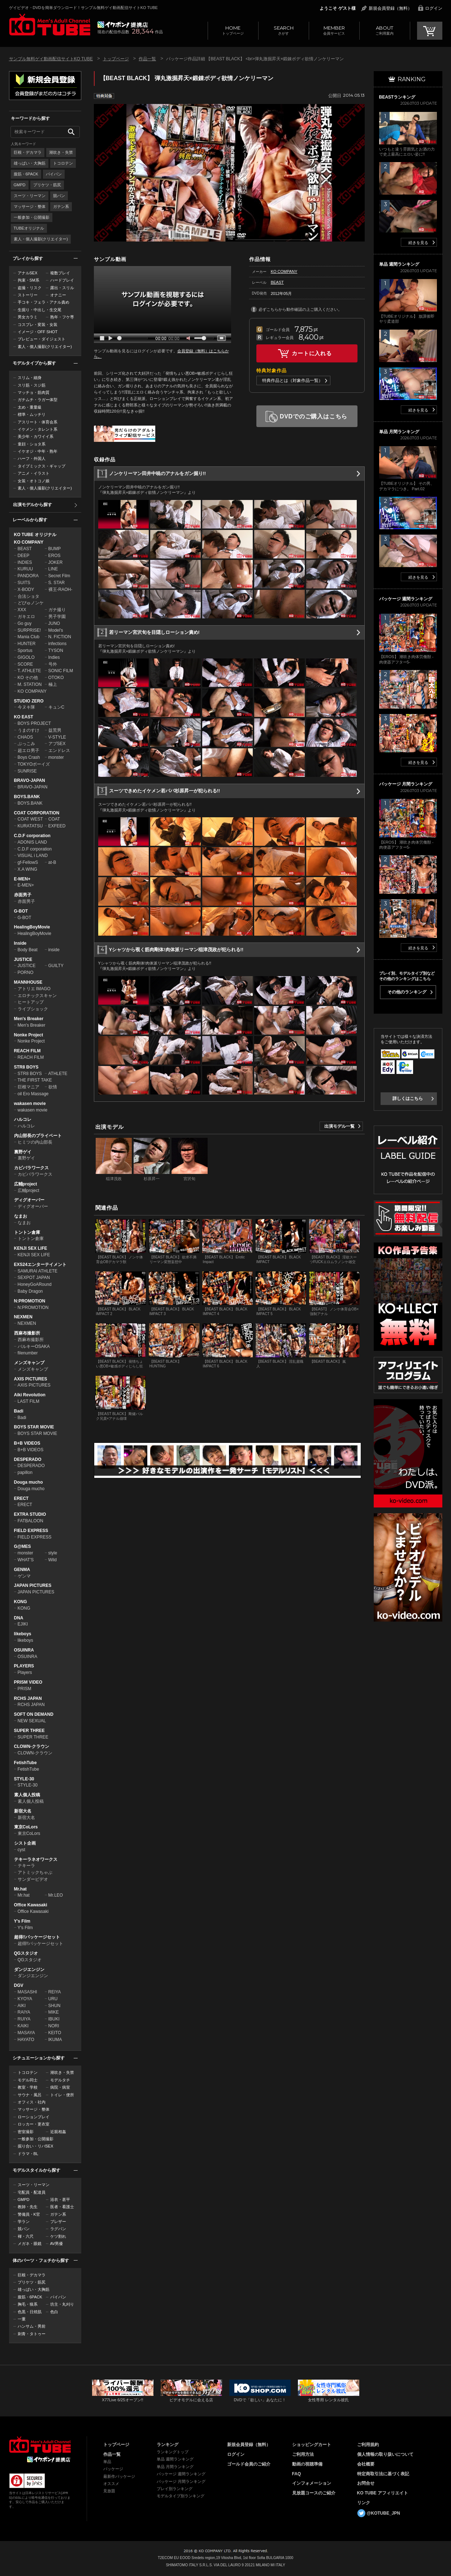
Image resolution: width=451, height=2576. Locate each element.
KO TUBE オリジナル (35, 534)
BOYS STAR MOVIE (34, 1427)
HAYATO (26, 2039)
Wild (52, 1559)
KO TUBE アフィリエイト (382, 2493)
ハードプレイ (62, 280)
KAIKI (23, 2025)
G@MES (22, 1546)
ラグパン (58, 2229)
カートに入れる (311, 353)
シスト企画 (25, 1843)
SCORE (25, 664)
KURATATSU (30, 825)
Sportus (25, 650)
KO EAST (23, 716)
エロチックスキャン (37, 995)
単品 (107, 2461)
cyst (21, 1849)
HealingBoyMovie (32, 927)
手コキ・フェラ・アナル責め (43, 302)
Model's (55, 630)
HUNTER (27, 643)
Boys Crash (29, 757)
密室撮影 (26, 2131)
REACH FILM (27, 1050)
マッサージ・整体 (29, 206)
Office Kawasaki (30, 1904)
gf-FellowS (28, 862)
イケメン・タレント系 (37, 429)
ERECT (21, 1498)
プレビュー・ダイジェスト (41, 339)
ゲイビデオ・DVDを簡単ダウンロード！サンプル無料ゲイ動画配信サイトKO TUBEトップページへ (49, 24)
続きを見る (418, 242)
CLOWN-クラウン (31, 1746)
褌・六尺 (26, 2236)
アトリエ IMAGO (34, 988)
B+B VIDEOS (27, 1443)
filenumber (28, 1353)
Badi (18, 1411)
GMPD (20, 185)
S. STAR (56, 582)
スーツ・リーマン (29, 195)
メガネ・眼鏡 (30, 2243)
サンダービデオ (33, 1879)
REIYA (54, 1991)
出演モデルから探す (32, 504)
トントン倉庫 (27, 1232)
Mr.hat (20, 1889)
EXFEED (57, 825)
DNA (18, 1617)
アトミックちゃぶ (35, 1872)
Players (25, 1672)
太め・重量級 (30, 407)
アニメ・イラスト (33, 473)
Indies (54, 657)
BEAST (25, 548)
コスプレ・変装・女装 (37, 324)
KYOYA (25, 1998)
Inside (20, 943)
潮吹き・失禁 (61, 152)
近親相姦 (58, 2131)
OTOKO (56, 677)
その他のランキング (406, 992)
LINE (53, 568)
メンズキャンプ (29, 1362)
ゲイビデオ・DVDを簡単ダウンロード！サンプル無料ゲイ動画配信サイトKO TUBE (83, 7)
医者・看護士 (62, 2207)
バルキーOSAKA (34, 1346)
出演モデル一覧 (339, 1126)
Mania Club (29, 636)
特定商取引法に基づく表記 (383, 2473)
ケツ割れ (58, 2236)
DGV (18, 1985)
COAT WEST (30, 819)
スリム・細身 (30, 377)
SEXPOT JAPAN (34, 1277)
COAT (54, 819)
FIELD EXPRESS (31, 1530)
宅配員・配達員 (31, 2192)
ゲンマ (24, 1576)
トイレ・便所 (62, 2095)
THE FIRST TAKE (35, 1080)
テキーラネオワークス (35, 1859)
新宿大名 (22, 1811)
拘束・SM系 (29, 280)
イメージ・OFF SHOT (38, 332)
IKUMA (55, 2039)
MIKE (53, 2012)
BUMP (54, 548)
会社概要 (365, 2464)
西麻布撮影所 (27, 1333)
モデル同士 (28, 2080)
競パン (59, 195)
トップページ (233, 30)
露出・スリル (62, 288)
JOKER (55, 562)
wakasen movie (30, 1103)
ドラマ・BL (28, 2153)
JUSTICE (23, 959)
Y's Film (22, 1921)
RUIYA (24, 2019)
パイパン (54, 174)
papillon (25, 1472)
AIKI (22, 2005)
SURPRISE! (29, 630)
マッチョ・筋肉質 (33, 392)
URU (53, 1998)
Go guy (25, 623)
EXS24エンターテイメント (40, 1264)
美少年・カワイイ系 (35, 436)
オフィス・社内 (31, 2102)
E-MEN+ (22, 879)
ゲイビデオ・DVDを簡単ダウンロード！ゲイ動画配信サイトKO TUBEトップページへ (40, 2444)
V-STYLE (57, 737)
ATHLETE (58, 1073)
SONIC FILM (60, 670)
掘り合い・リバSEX (35, 2146)
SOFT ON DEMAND (33, 1714)
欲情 (52, 1086)
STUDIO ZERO (29, 701)
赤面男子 (22, 894)
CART (429, 31)
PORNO (26, 972)
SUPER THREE (29, 1730)
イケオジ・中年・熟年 (37, 451)
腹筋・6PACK (26, 174)
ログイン (433, 8)
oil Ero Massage (33, 1093)
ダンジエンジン (29, 1969)
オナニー (58, 295)
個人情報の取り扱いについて (385, 2454)
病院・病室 (60, 2087)
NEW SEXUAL (32, 1720)
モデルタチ (60, 2080)
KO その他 (28, 677)
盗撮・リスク (30, 288)
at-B (52, 862)
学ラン (24, 2221)
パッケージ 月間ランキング (181, 2481)
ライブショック (33, 1008)
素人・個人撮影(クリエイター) (41, 239)
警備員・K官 (29, 2214)
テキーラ (26, 1865)
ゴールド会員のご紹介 (248, 2464)
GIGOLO (26, 657)
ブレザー (58, 2221)
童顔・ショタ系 (31, 444)
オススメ (111, 2483)
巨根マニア (28, 1086)
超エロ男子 (28, 750)
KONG (20, 1601)
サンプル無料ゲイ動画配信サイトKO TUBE (51, 58)
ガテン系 (61, 206)
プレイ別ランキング (174, 2488)
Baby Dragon (30, 1291)
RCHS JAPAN (28, 1698)
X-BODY (26, 589)
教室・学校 (28, 2087)
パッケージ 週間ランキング (181, 2474)
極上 (52, 684)
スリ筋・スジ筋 (31, 385)
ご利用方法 (303, 2454)
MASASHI (27, 1991)
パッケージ (113, 2469)
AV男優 (56, 2243)
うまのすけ (28, 730)
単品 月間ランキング (175, 2466)
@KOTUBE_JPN (383, 2513)
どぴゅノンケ (31, 602)
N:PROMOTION (29, 1301)
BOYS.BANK (27, 796)
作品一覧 (147, 58)
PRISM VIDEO (28, 1682)
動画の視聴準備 (307, 2464)
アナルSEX (28, 273)
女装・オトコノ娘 (33, 481)
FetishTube (25, 1762)
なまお (20, 1216)
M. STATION (30, 684)
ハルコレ (22, 1119)
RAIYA (24, 2012)
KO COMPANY (29, 542)
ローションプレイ (33, 2117)
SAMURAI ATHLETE (37, 1271)
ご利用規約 (368, 2444)
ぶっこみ (26, 743)
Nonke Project (28, 1034)
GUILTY (56, 965)
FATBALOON (30, 1520)
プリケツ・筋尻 (47, 185)
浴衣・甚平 (60, 2199)
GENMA (22, 1569)
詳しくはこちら (408, 1098)
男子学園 (57, 616)
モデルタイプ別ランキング (180, 2496)
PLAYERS (24, 1665)
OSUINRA (24, 1650)
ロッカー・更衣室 (33, 2124)
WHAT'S (26, 1559)
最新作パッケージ (119, 2476)
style (52, 1552)
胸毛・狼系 (28, 2304)
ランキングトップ (172, 2452)
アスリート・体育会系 (37, 422)
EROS (54, 555)
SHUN (54, 2005)
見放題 (109, 2491)
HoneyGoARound (35, 1284)
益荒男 (54, 730)
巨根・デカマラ (28, 152)
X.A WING (28, 869)
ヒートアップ (31, 1002)
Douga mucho (28, 1482)
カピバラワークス (31, 1167)
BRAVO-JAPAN (29, 780)
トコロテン (63, 163)
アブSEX (57, 743)
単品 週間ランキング (175, 2459)
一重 (22, 2319)
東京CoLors (26, 1826)
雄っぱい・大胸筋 (29, 163)
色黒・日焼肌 (30, 2312)
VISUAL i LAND (33, 855)
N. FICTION (59, 636)
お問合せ (365, 2483)
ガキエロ (26, 616)
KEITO (54, 2032)
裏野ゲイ (22, 1151)
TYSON (55, 650)
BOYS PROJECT (34, 723)
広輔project (25, 1184)
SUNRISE (27, 771)
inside (54, 949)
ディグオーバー (29, 1199)
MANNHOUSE (28, 982)
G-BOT (21, 911)
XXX (22, 609)
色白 (54, 2312)
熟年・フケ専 (62, 317)
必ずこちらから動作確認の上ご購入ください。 (300, 309)
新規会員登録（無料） (390, 8)
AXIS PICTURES (30, 1378)
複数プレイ (60, 273)
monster (56, 757)
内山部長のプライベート (38, 1135)
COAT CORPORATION (37, 812)
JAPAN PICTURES (33, 1585)
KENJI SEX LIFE (30, 1248)
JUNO (54, 623)
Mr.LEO (55, 1895)
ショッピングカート (311, 2444)
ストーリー (28, 295)
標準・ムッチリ (31, 414)
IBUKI (54, 2019)
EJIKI (23, 1624)
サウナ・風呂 (30, 2095)
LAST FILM (28, 1401)
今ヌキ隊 (26, 707)
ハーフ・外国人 (31, 458)
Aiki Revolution (29, 1394)
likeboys (22, 1633)
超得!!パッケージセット (37, 1937)
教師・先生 (28, 2207)
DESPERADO (28, 1459)
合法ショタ (28, 596)
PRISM (24, 1688)
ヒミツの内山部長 (35, 1142)
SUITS (24, 582)
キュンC (56, 707)
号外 (52, 664)
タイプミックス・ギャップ (41, 466)
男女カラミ (28, 317)
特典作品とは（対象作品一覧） (292, 380)
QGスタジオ (26, 1953)
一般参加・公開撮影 (31, 217)
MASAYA (26, 2032)
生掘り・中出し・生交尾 (39, 310)
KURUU (25, 568)
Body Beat (28, 949)
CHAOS (25, 737)
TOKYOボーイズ (34, 764)
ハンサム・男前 (31, 2326)
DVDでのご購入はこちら (313, 416)
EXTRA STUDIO (30, 1514)
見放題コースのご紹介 (313, 2493)
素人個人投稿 (27, 1794)
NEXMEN (23, 1316)
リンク (363, 2502)
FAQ (296, 2473)
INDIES (25, 562)
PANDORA (28, 575)
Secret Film (59, 575)
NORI (53, 2025)
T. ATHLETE (29, 670)
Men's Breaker (29, 1018)
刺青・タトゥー (31, 2334)
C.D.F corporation (32, 835)
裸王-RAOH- (60, 589)
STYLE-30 (24, 1778)
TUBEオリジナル (29, 228)
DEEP (24, 555)
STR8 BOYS (26, 1067)
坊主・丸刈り (62, 2304)
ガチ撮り (57, 609)
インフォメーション (311, 2483)
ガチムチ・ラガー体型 (37, 399)
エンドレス (59, 750)
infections (57, 643)
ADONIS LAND (32, 842)
